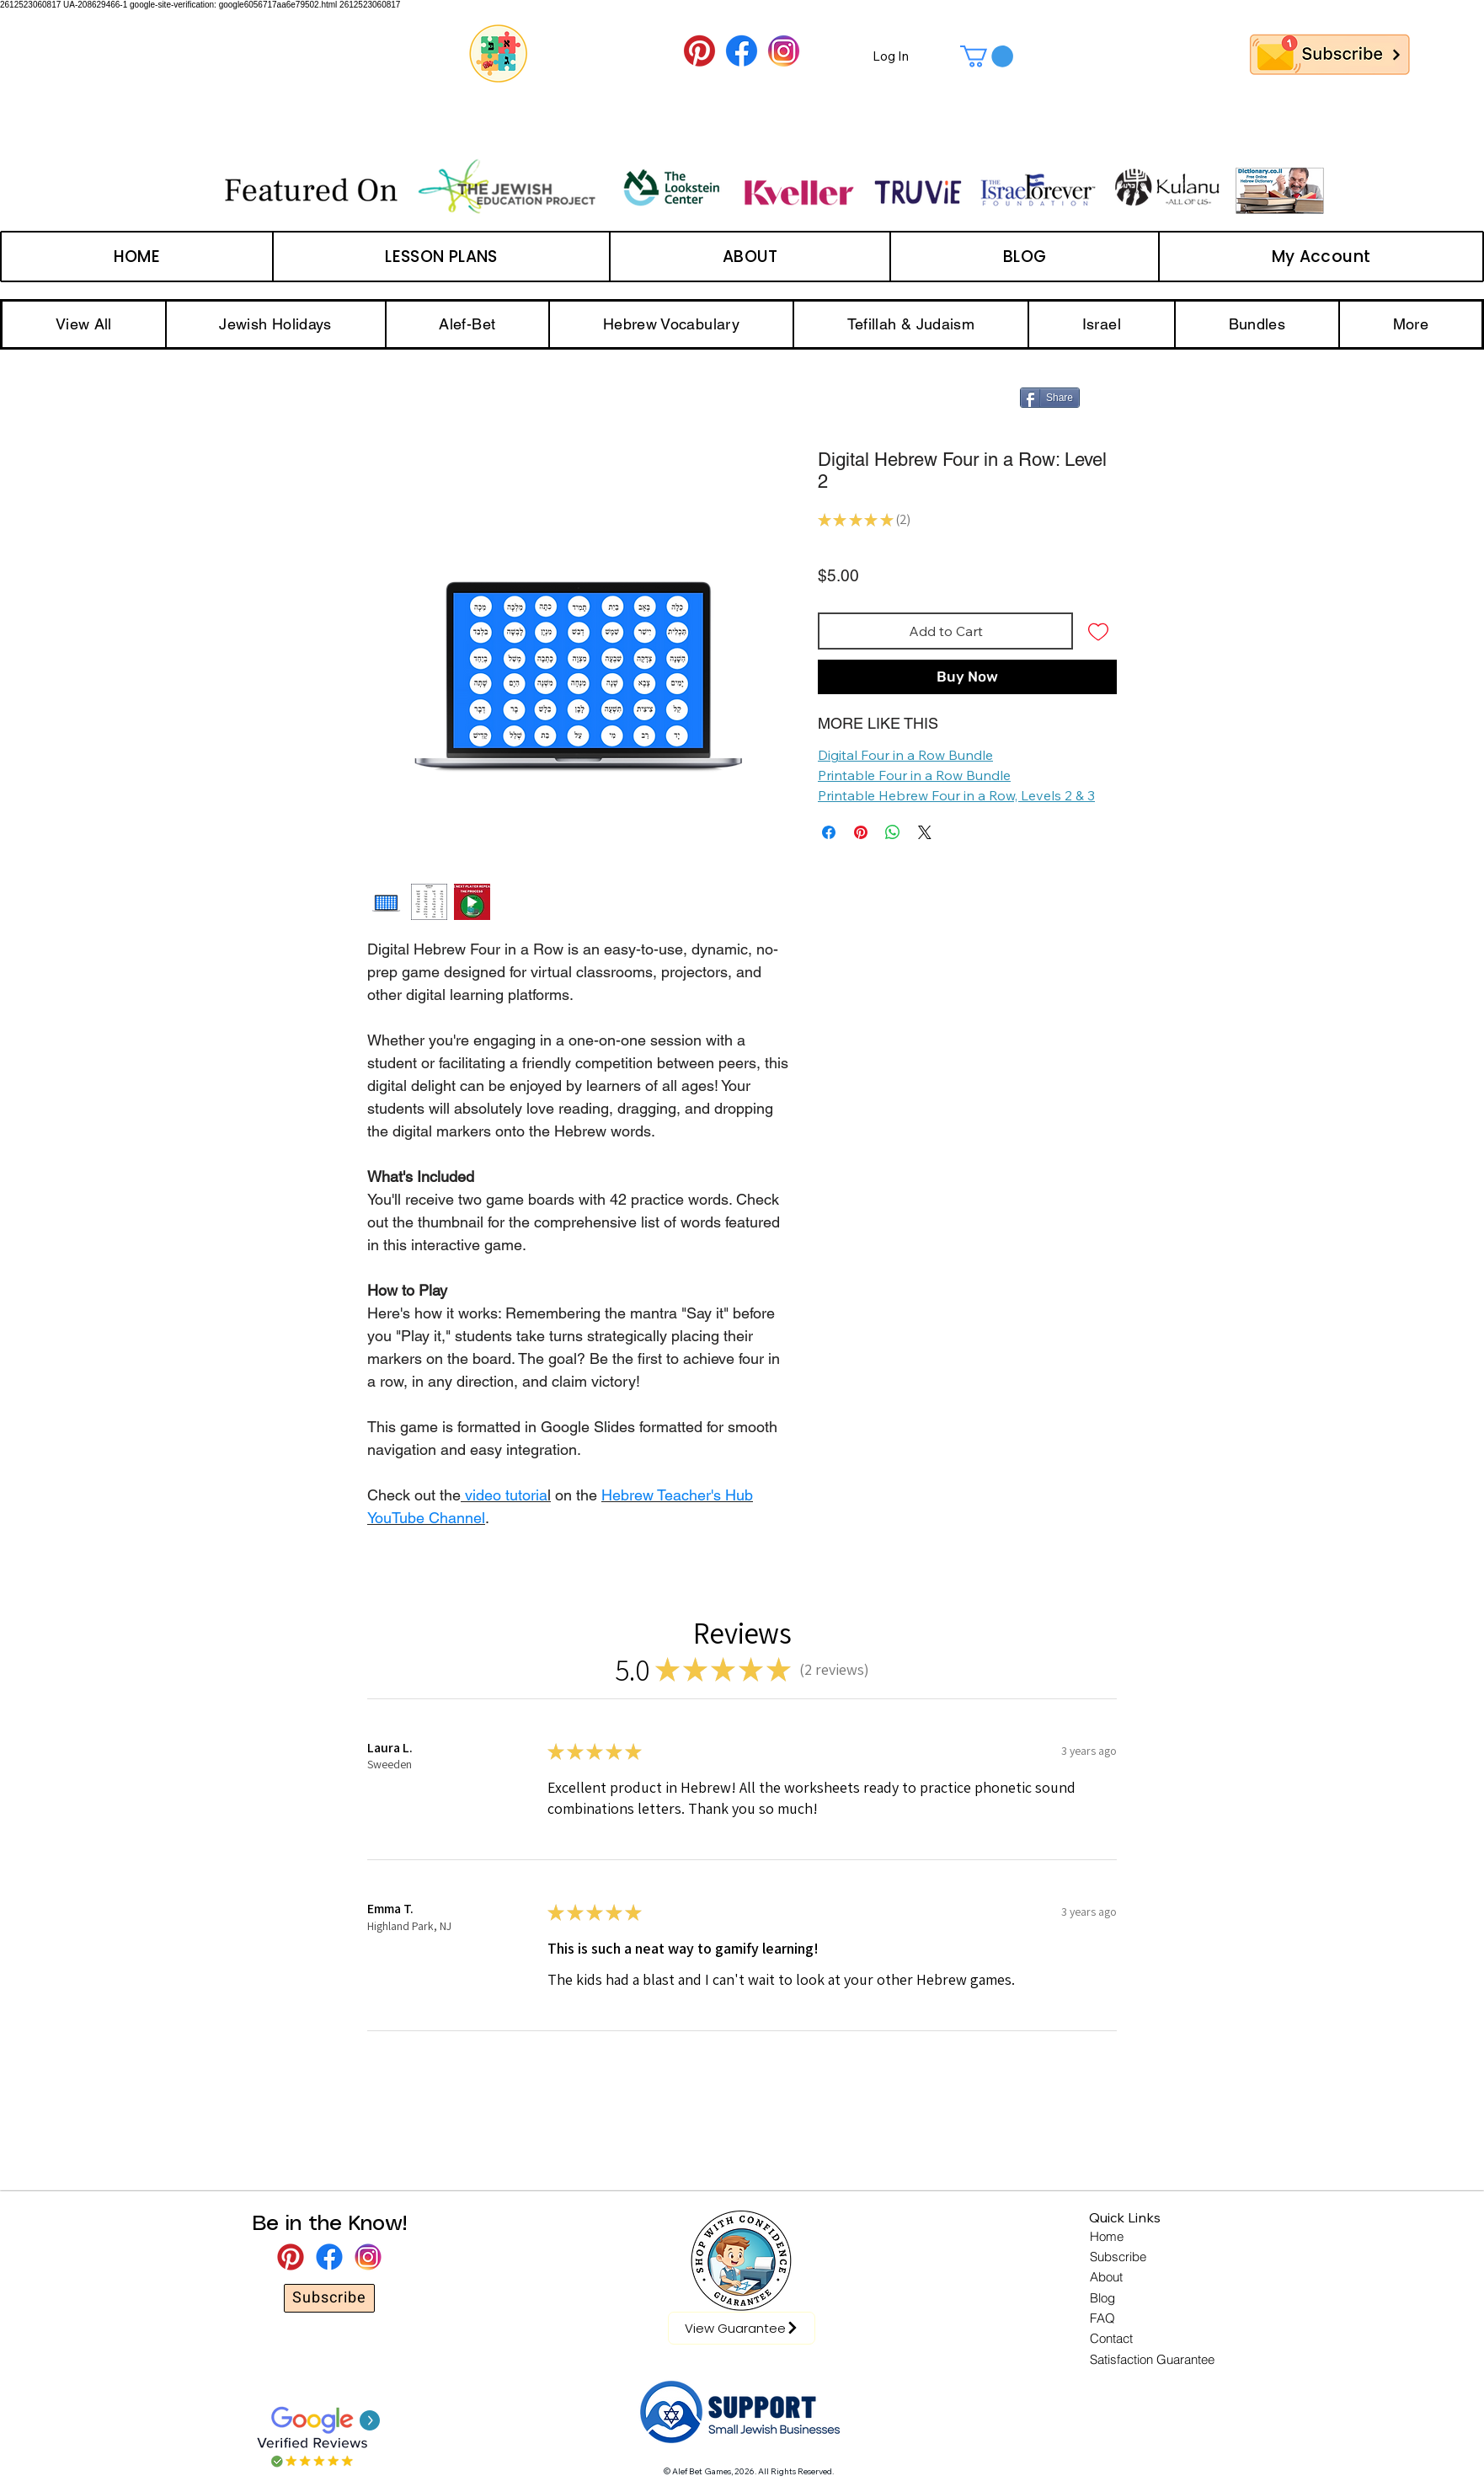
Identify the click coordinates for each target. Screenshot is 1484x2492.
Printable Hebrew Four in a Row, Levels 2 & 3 (956, 795)
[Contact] (1113, 2338)
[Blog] (1102, 2298)
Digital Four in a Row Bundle (905, 754)
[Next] (1396, 54)
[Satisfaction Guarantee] (1154, 2359)
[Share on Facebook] (829, 832)
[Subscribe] (329, 2298)
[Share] (1050, 398)
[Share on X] (925, 832)
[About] (1107, 2277)
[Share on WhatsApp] (893, 832)
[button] (986, 56)
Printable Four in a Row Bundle (914, 775)
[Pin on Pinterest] (861, 832)
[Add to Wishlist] (1098, 631)
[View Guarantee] (741, 2328)
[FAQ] (1103, 2318)
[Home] (1108, 2236)
